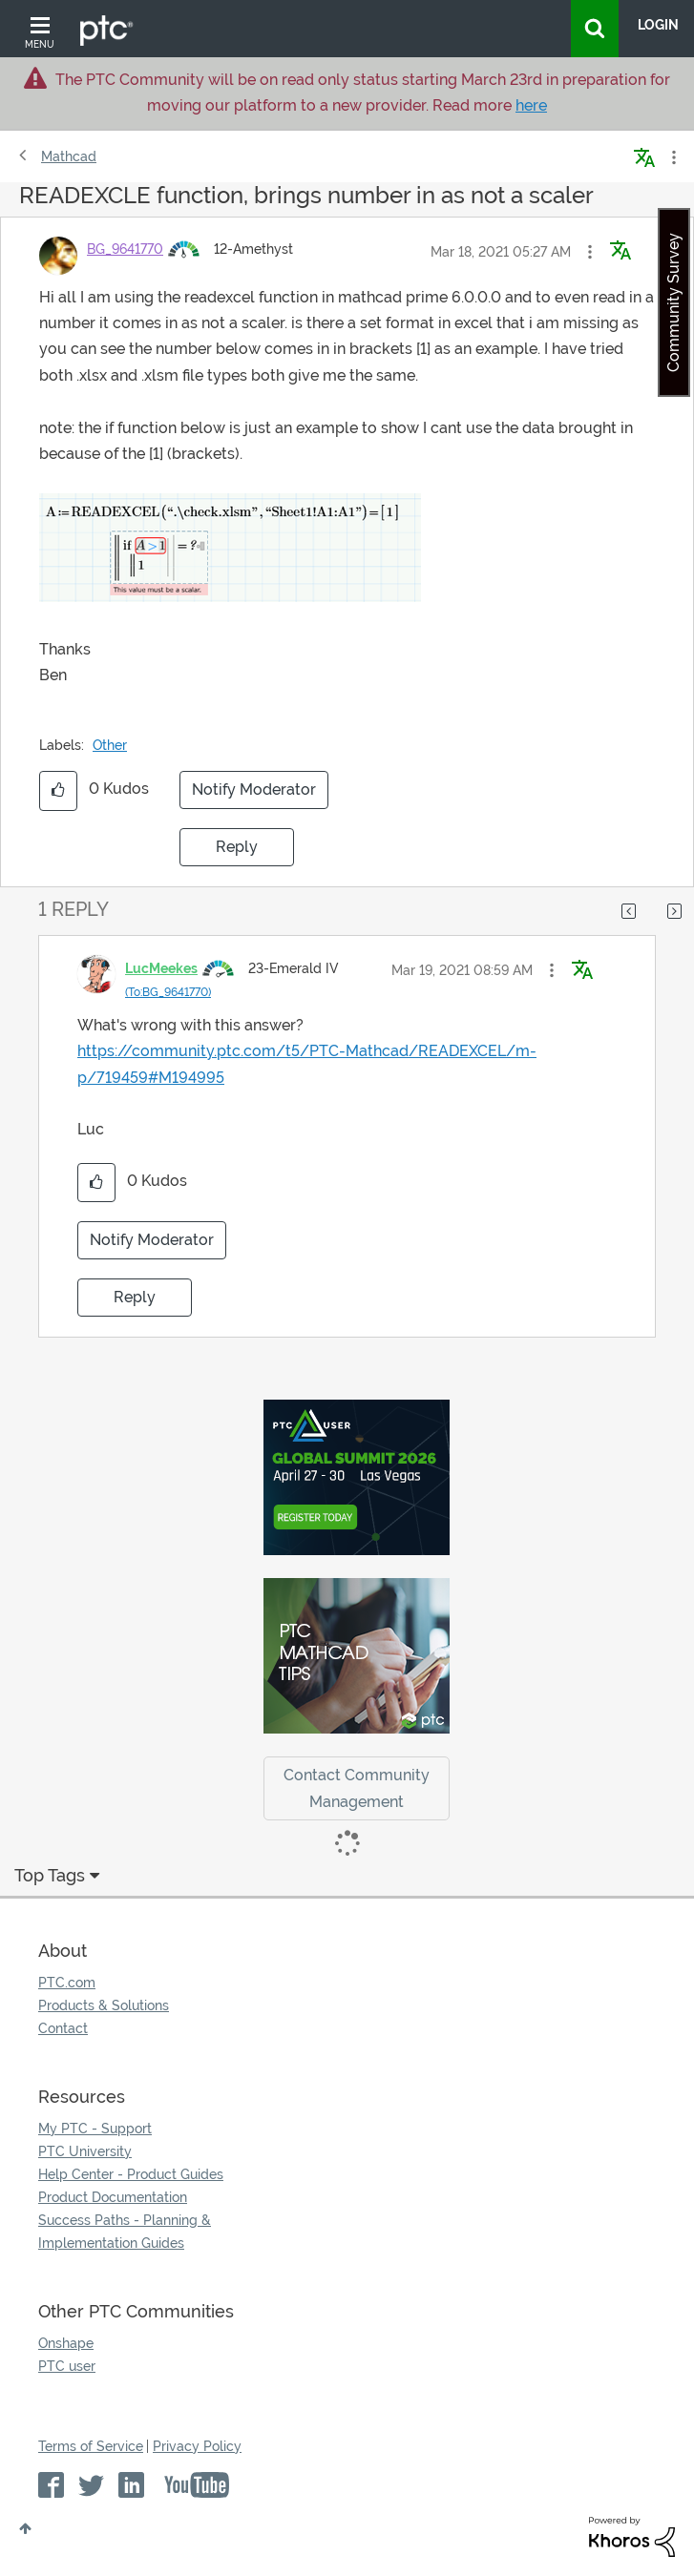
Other (110, 745)
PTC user (66, 2366)
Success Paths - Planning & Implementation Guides (124, 2231)
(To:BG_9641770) (168, 992)
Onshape (66, 2343)
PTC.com (66, 1982)
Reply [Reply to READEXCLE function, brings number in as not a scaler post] (237, 847)
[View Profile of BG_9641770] (125, 249)
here (531, 105)
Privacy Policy (197, 2446)
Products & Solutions (103, 2005)
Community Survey (673, 302)
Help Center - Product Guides (130, 2174)
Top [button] (25, 2528)
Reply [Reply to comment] (135, 1297)
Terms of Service (90, 2446)
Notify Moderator (254, 789)
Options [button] (672, 157)
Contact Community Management (357, 1788)
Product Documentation (112, 2197)
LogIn (658, 24)
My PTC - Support (95, 2128)
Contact (63, 2028)
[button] (590, 252)
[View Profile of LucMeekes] (161, 968)
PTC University (85, 2151)
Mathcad (68, 156)
